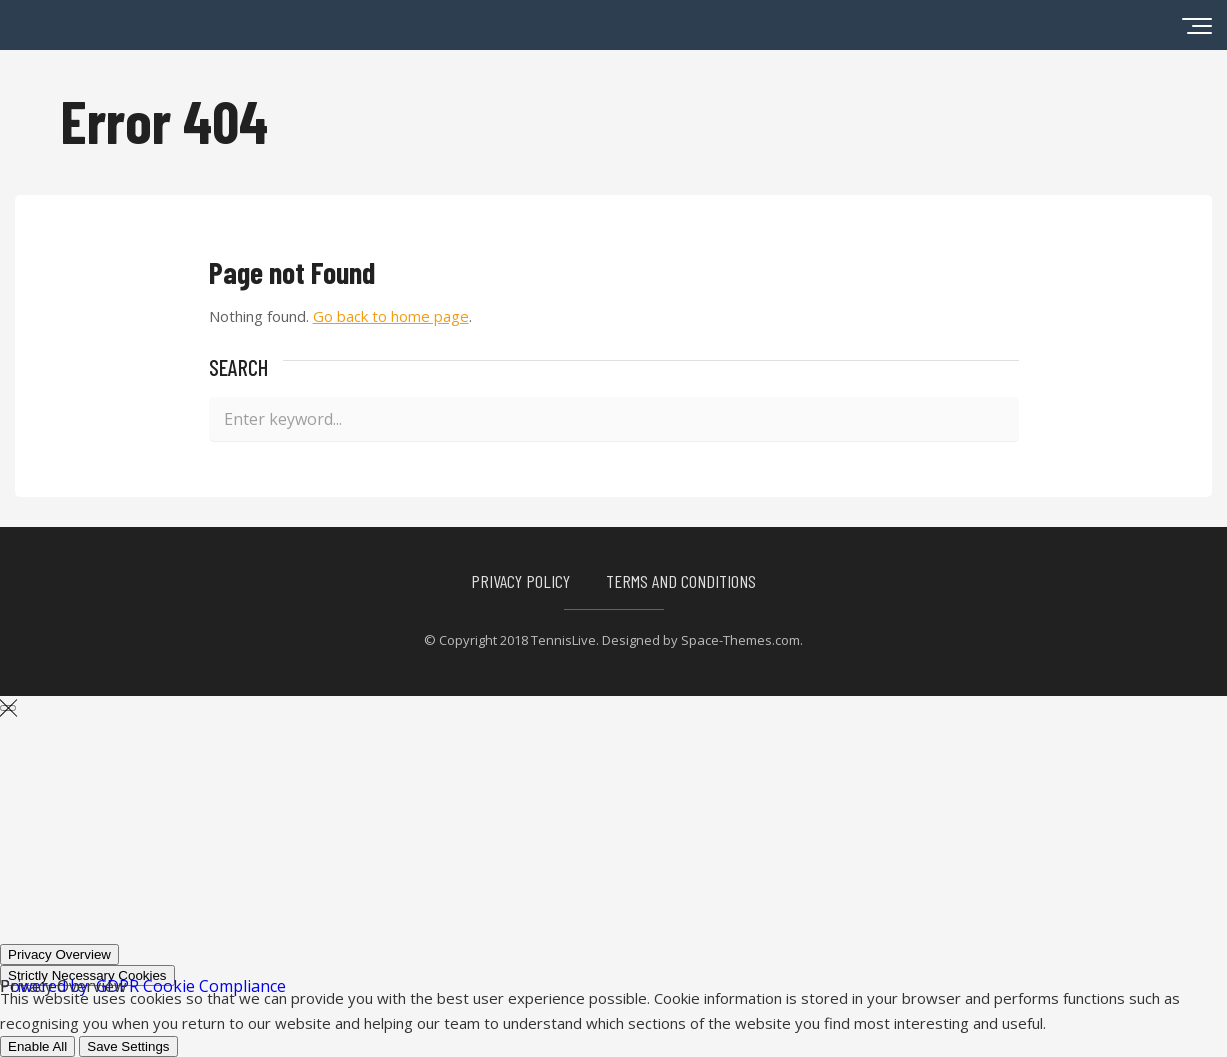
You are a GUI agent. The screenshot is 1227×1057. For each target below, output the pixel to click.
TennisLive (563, 640)
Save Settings (128, 1046)
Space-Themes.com (740, 640)
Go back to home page (391, 316)
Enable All (37, 1046)
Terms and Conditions (681, 581)
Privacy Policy (520, 581)
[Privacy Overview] (59, 954)
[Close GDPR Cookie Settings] (8, 708)
